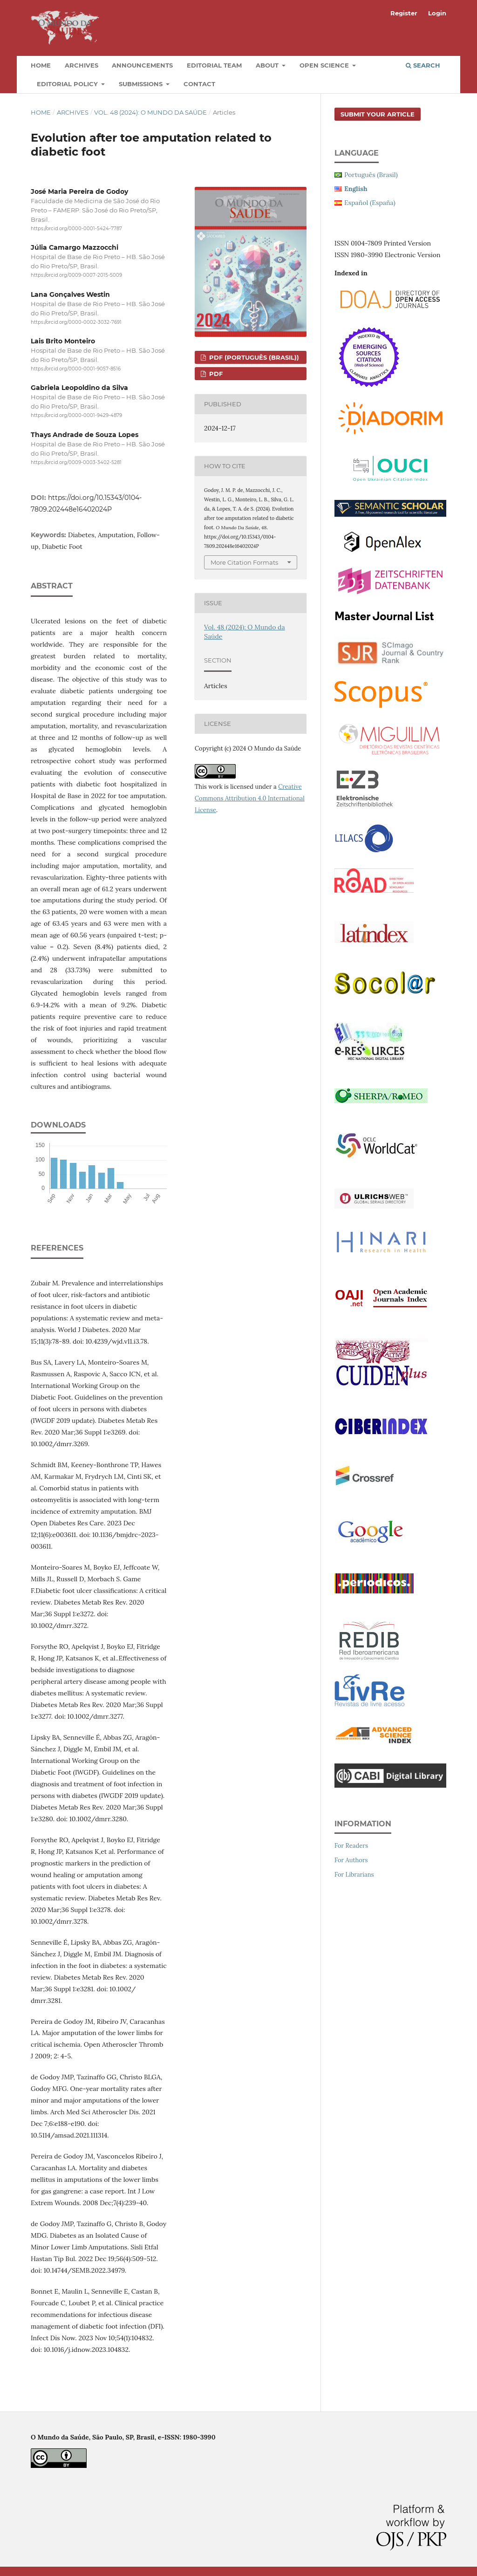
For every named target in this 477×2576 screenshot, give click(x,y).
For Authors (351, 1860)
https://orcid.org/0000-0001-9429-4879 (76, 415)
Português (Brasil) (371, 175)
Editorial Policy (68, 84)
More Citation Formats (244, 562)
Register (403, 13)
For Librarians (354, 1875)
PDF (215, 373)
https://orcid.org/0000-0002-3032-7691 (76, 322)
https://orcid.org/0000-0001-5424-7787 (76, 228)
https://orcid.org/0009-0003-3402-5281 (76, 462)
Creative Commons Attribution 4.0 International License (250, 798)
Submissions (141, 84)
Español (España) (369, 202)
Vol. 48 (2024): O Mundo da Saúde (150, 112)
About (268, 65)
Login (437, 13)
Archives (81, 65)
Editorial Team (214, 65)
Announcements (142, 65)
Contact (199, 84)
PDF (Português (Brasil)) (253, 357)
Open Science (325, 65)
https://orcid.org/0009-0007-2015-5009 (76, 276)
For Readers (351, 1846)
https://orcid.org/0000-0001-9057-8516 (76, 369)
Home (41, 65)
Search (423, 65)
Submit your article (378, 114)
